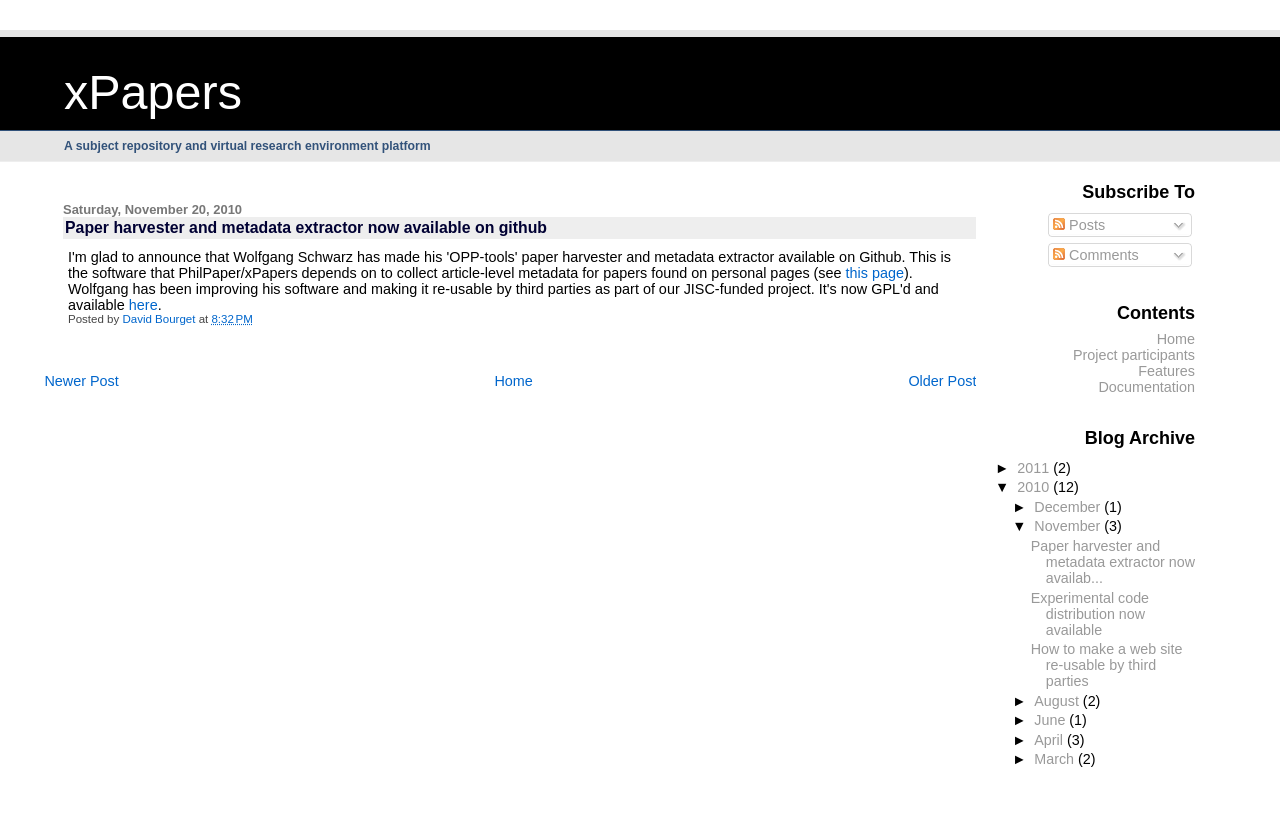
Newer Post (81, 381)
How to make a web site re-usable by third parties (1107, 665)
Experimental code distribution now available (1090, 614)
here (143, 305)
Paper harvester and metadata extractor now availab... (1113, 562)
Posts (1079, 225)
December (1069, 507)
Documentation (1146, 387)
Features (1166, 371)
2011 (1035, 468)
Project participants (1134, 355)
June (1051, 720)
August (1058, 701)
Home (513, 381)
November (1069, 526)
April (1050, 740)
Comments (1096, 255)
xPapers (153, 92)
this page (875, 273)
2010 (1035, 487)
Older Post (942, 381)
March (1056, 759)
